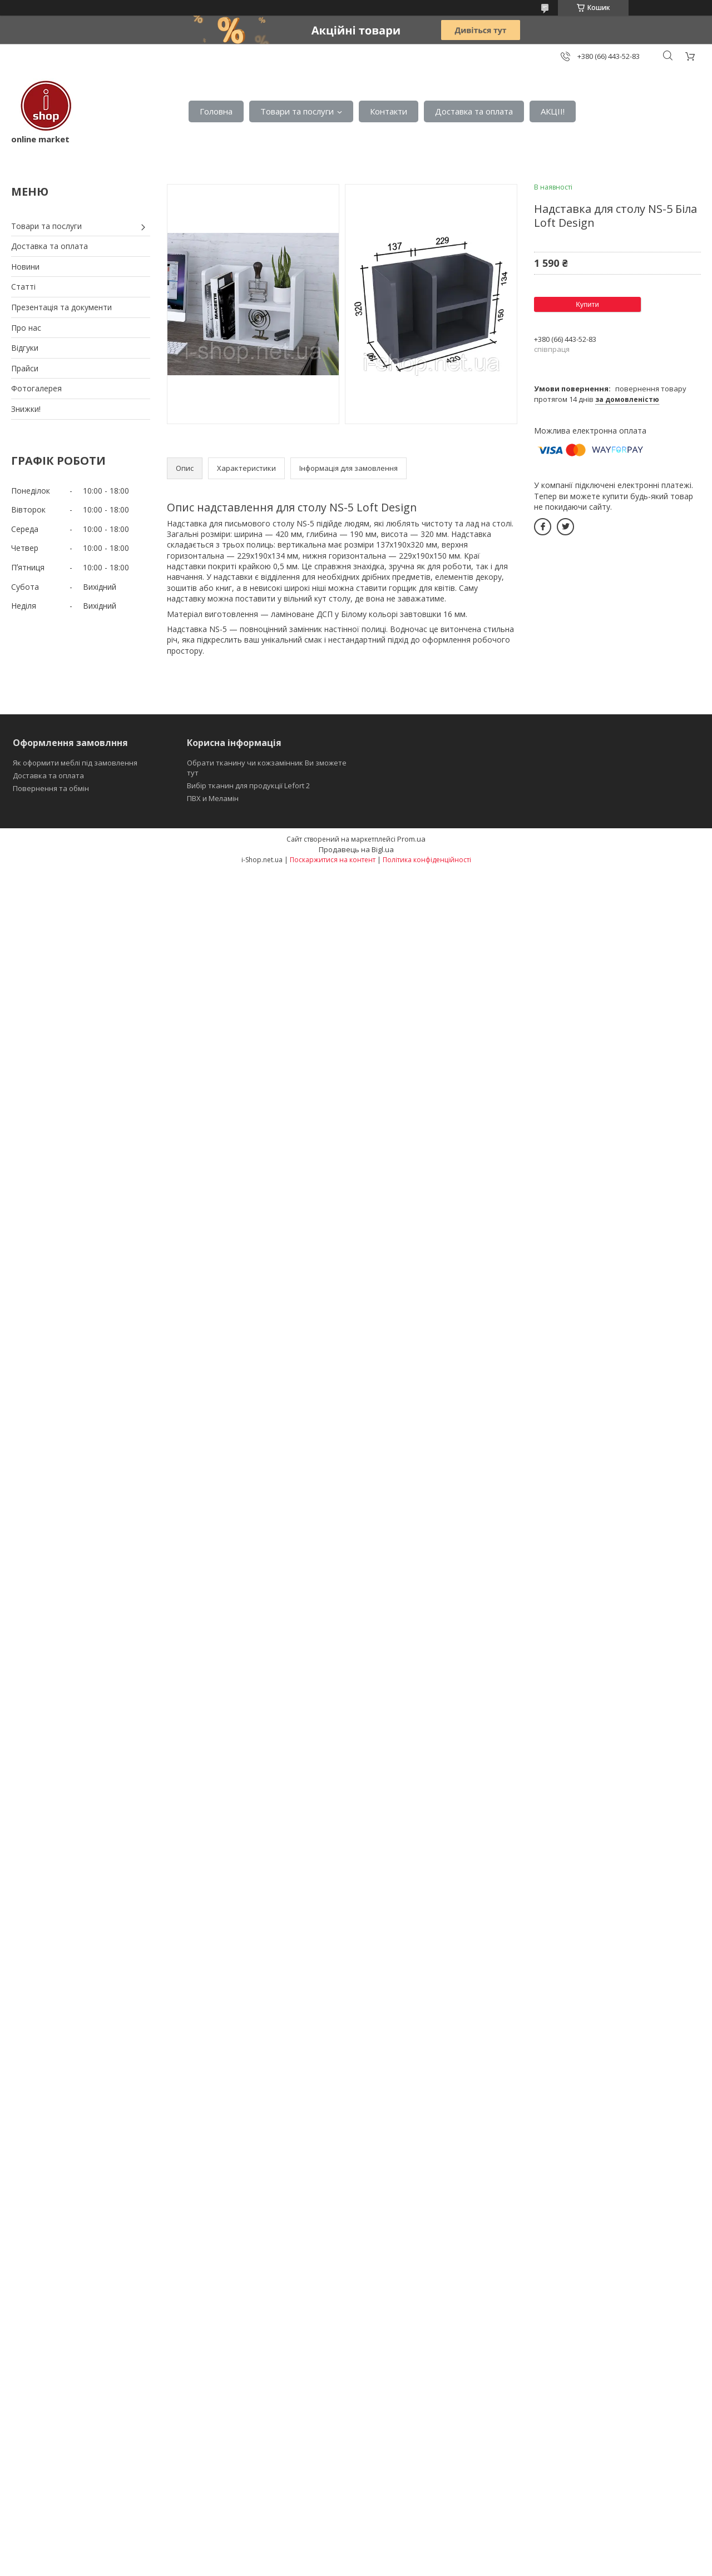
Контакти (388, 111)
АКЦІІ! (553, 111)
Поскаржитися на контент (332, 859)
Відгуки (24, 347)
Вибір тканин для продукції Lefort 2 (248, 785)
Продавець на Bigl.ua (356, 849)
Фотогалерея (36, 388)
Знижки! (26, 409)
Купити (587, 304)
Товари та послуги (297, 111)
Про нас (26, 327)
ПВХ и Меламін (213, 798)
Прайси (24, 368)
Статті (23, 286)
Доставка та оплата (474, 111)
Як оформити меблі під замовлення (75, 763)
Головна (216, 111)
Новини (25, 266)
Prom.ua (411, 839)
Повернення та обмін (51, 788)
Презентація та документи (61, 307)
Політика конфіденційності (427, 859)
